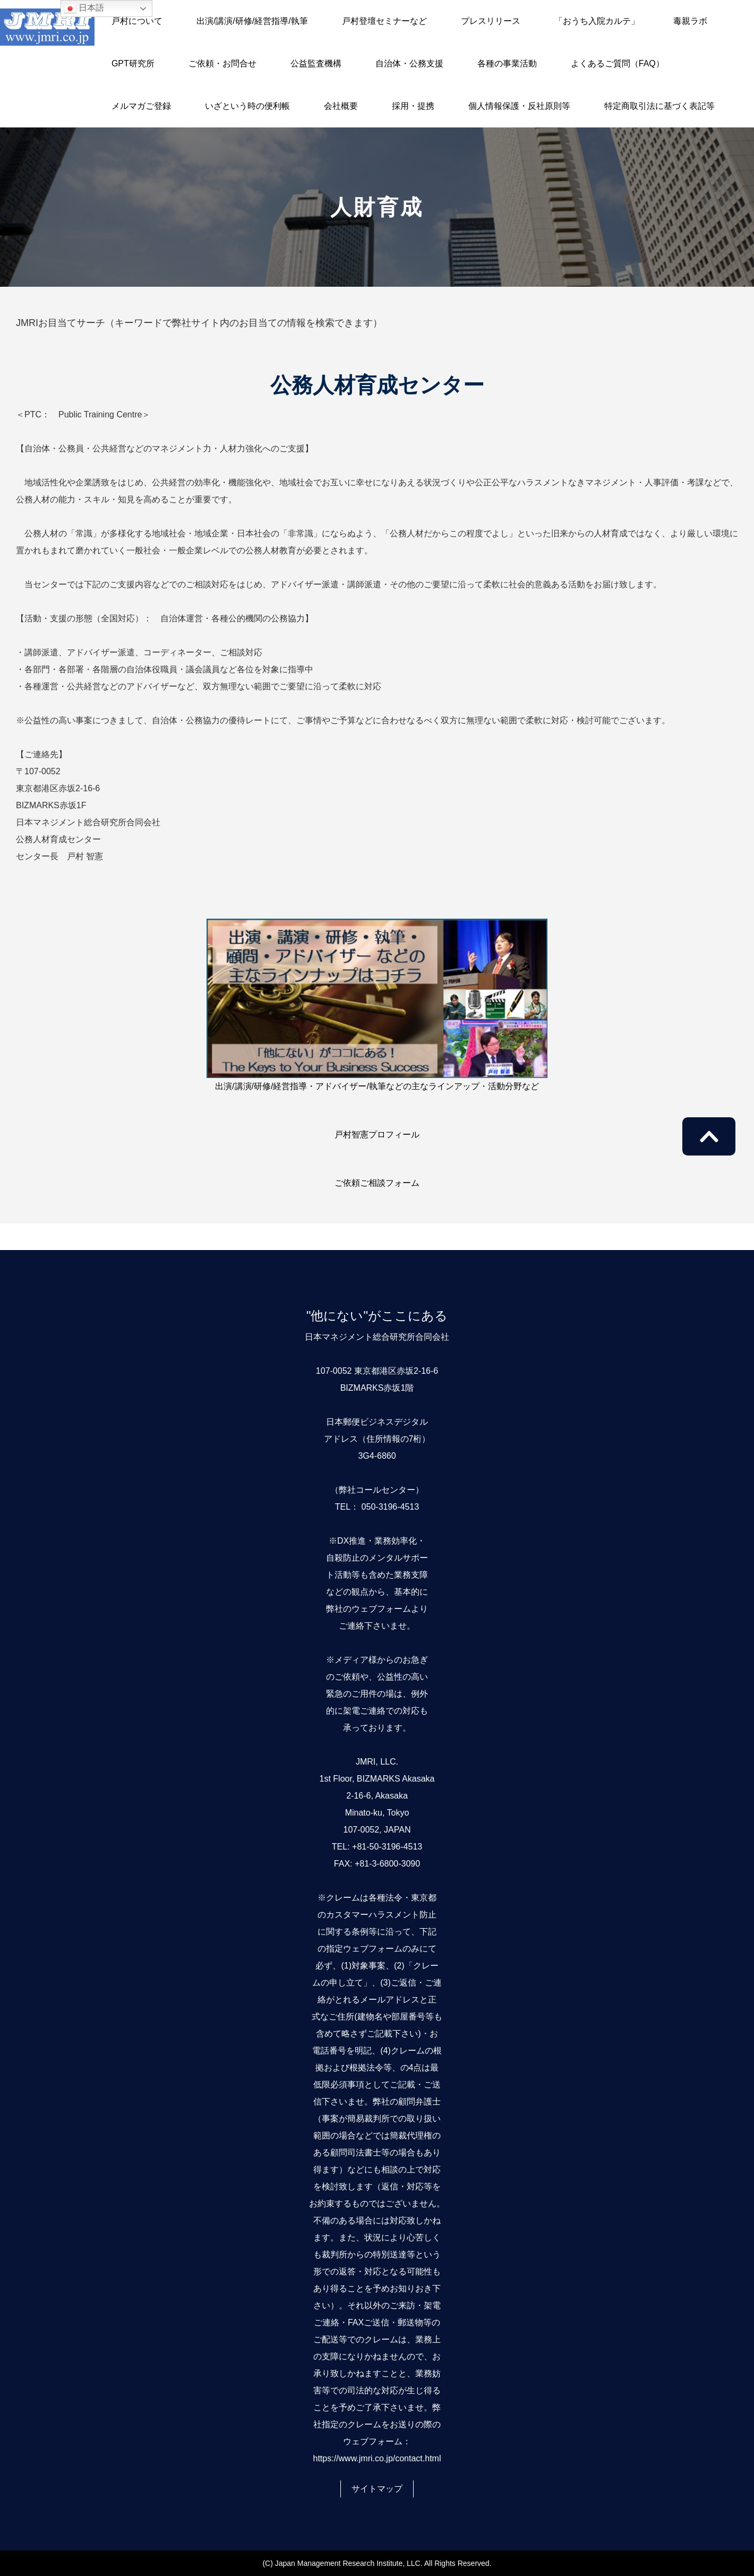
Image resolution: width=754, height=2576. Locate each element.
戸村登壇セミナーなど (384, 20)
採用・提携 (413, 105)
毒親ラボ (690, 20)
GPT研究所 (133, 63)
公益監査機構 (315, 63)
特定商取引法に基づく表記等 (659, 105)
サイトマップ (377, 2488)
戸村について (137, 20)
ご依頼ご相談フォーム (377, 1182)
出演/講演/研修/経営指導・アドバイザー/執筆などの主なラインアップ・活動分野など (377, 1086)
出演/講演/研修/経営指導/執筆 (252, 20)
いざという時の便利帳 (247, 105)
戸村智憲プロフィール (377, 1134)
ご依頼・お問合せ (222, 63)
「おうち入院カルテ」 (596, 20)
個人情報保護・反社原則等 (519, 105)
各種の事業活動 (507, 63)
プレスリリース (490, 20)
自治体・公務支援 (409, 63)
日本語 (84, 8)
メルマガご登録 (141, 105)
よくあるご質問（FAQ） (617, 63)
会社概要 (341, 105)
